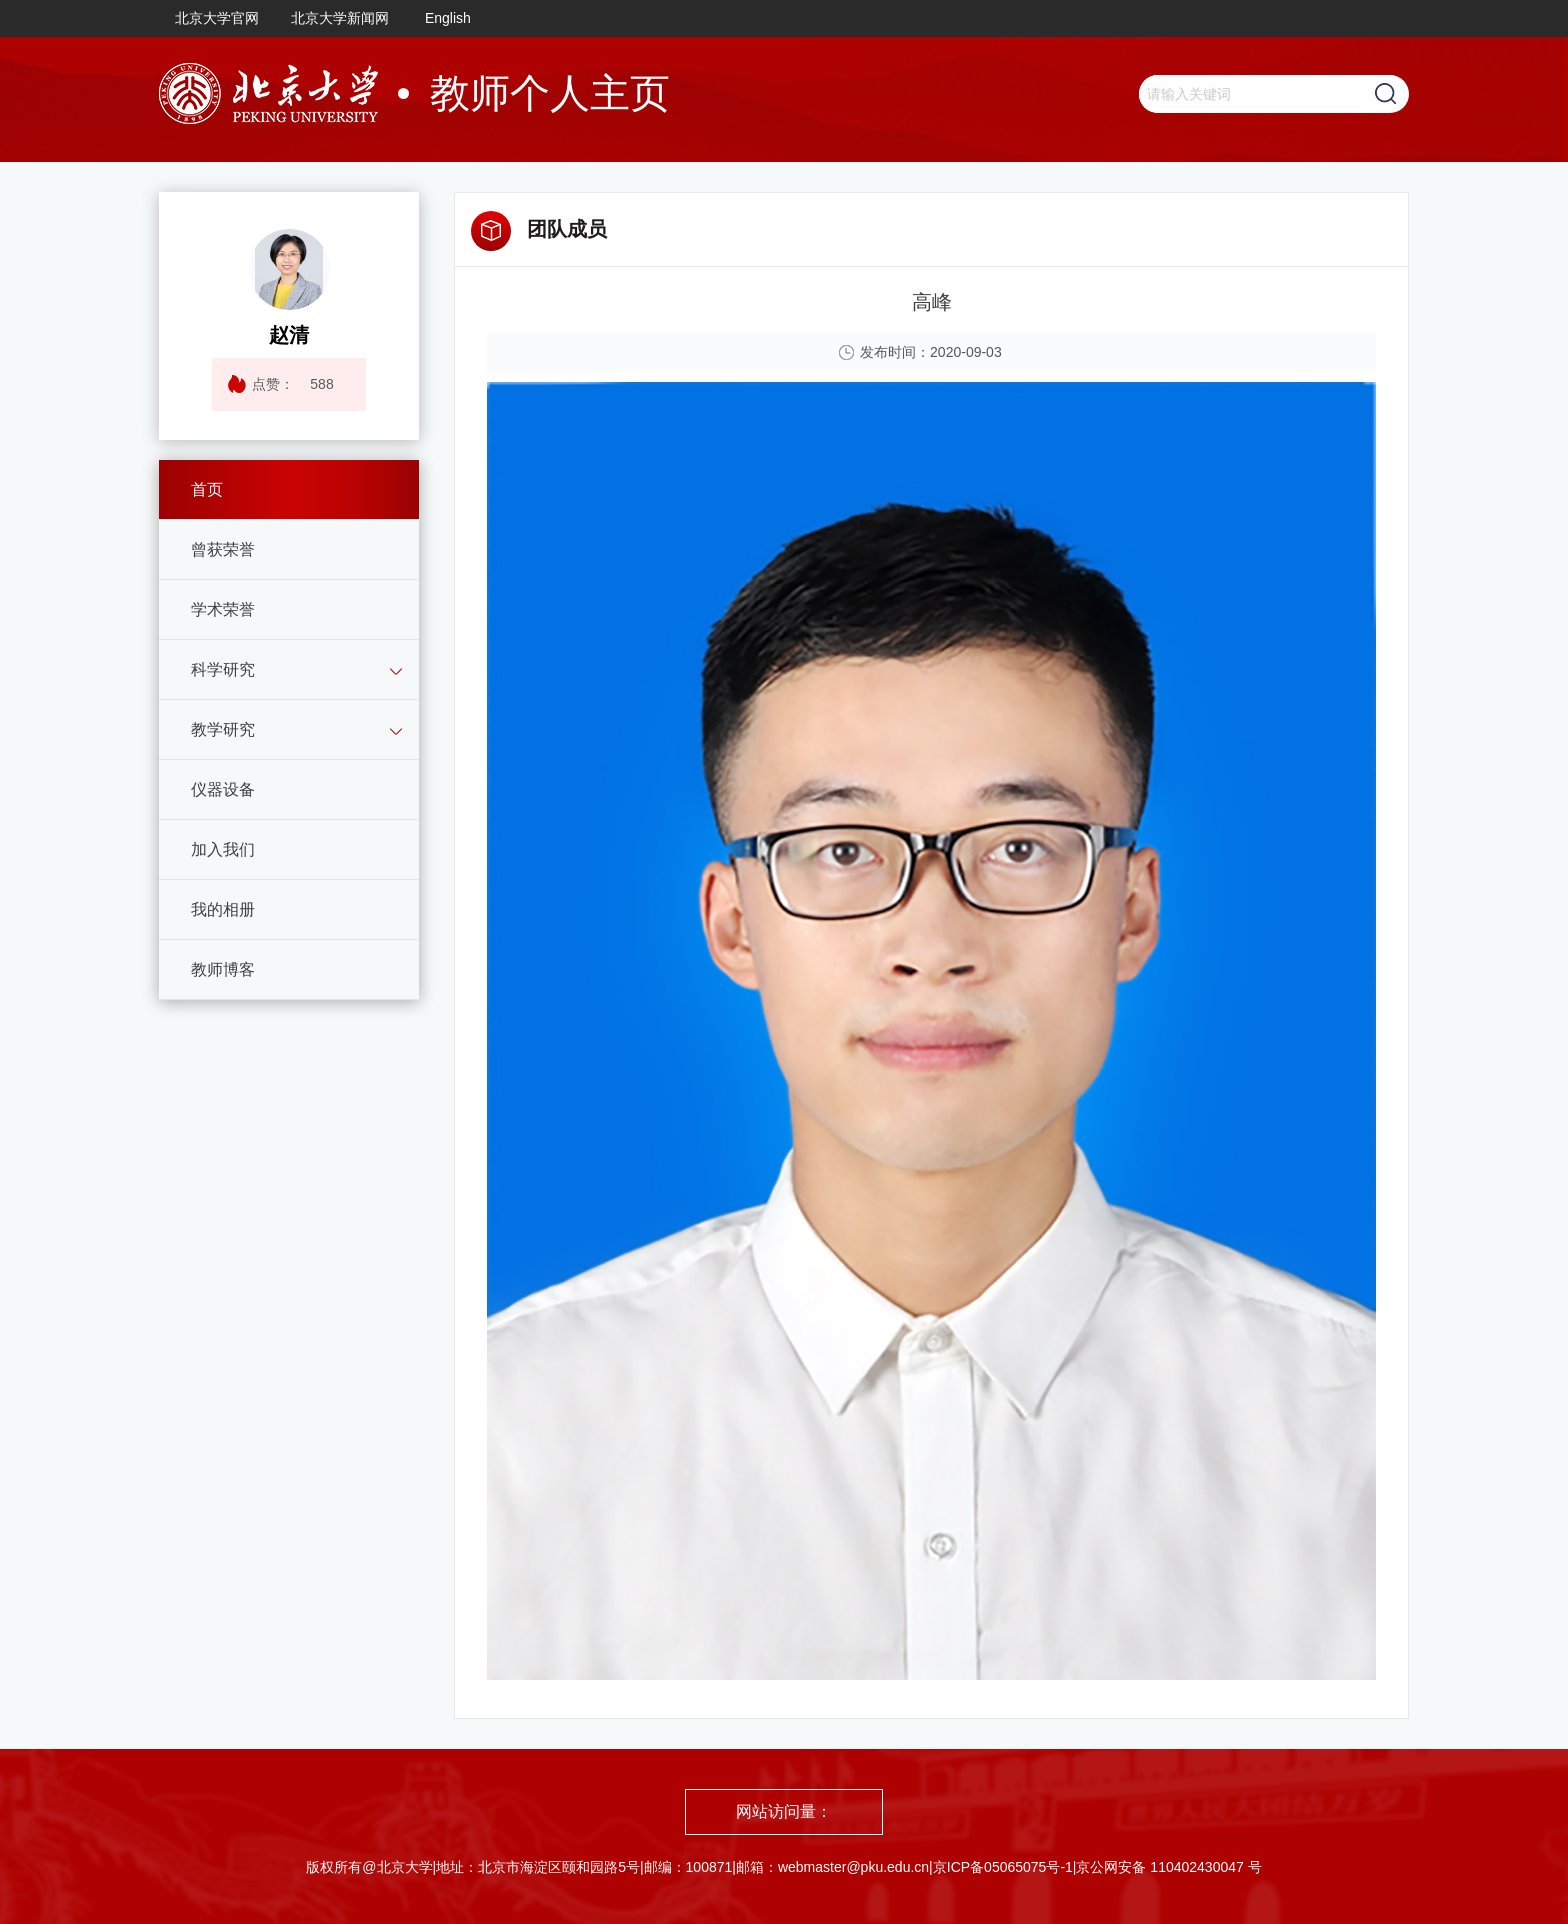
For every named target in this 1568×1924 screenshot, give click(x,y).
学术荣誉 (223, 609)
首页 (207, 489)
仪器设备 (223, 789)
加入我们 (223, 849)
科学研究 (223, 669)
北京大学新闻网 (340, 18)
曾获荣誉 (223, 549)
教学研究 (223, 729)
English (448, 18)
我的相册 (223, 909)
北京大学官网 (217, 18)
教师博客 (223, 969)
